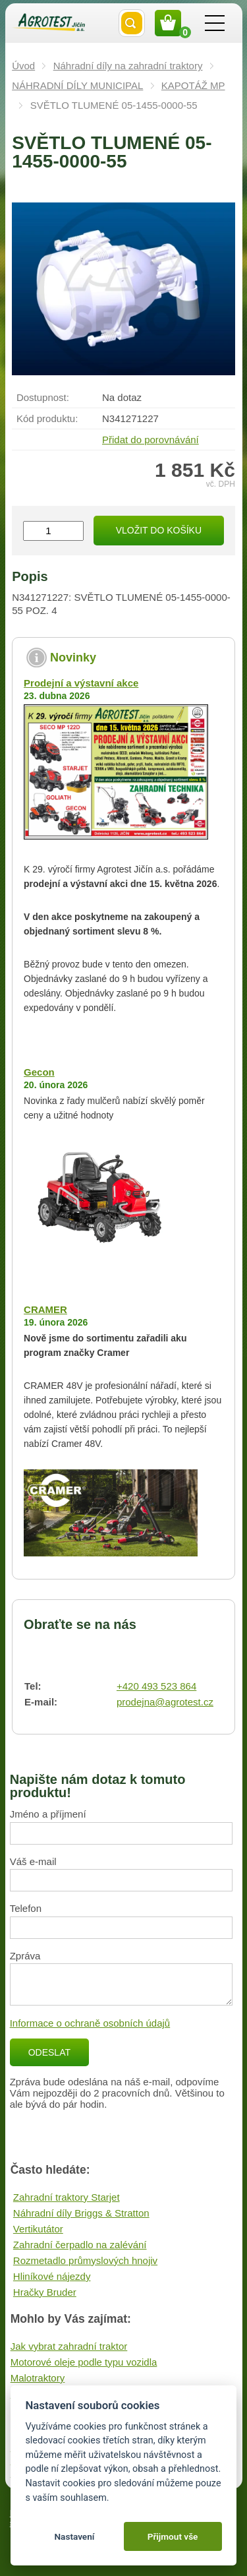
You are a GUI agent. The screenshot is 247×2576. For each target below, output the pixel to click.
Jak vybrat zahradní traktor (69, 2346)
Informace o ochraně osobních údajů (90, 2023)
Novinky (73, 657)
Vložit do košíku (159, 530)
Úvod (23, 65)
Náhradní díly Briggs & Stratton (81, 2213)
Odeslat (49, 2052)
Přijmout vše (173, 2536)
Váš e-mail (33, 1861)
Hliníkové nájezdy (52, 2276)
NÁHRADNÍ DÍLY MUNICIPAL (77, 85)
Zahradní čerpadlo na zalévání (80, 2244)
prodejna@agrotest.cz (165, 1701)
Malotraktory (38, 2377)
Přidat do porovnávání (150, 439)
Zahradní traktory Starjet (66, 2197)
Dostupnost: (42, 397)
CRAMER (45, 1309)
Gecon (39, 1072)
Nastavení (74, 2536)
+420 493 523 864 (156, 1686)
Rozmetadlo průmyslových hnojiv (85, 2260)
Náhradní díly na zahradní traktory (128, 65)
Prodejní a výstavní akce (81, 683)
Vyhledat (131, 23)
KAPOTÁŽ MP (193, 85)
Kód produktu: (47, 418)
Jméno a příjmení (48, 1814)
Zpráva (25, 1955)
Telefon (25, 1908)
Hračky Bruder (44, 2292)
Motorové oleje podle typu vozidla (84, 2362)
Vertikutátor (38, 2228)
